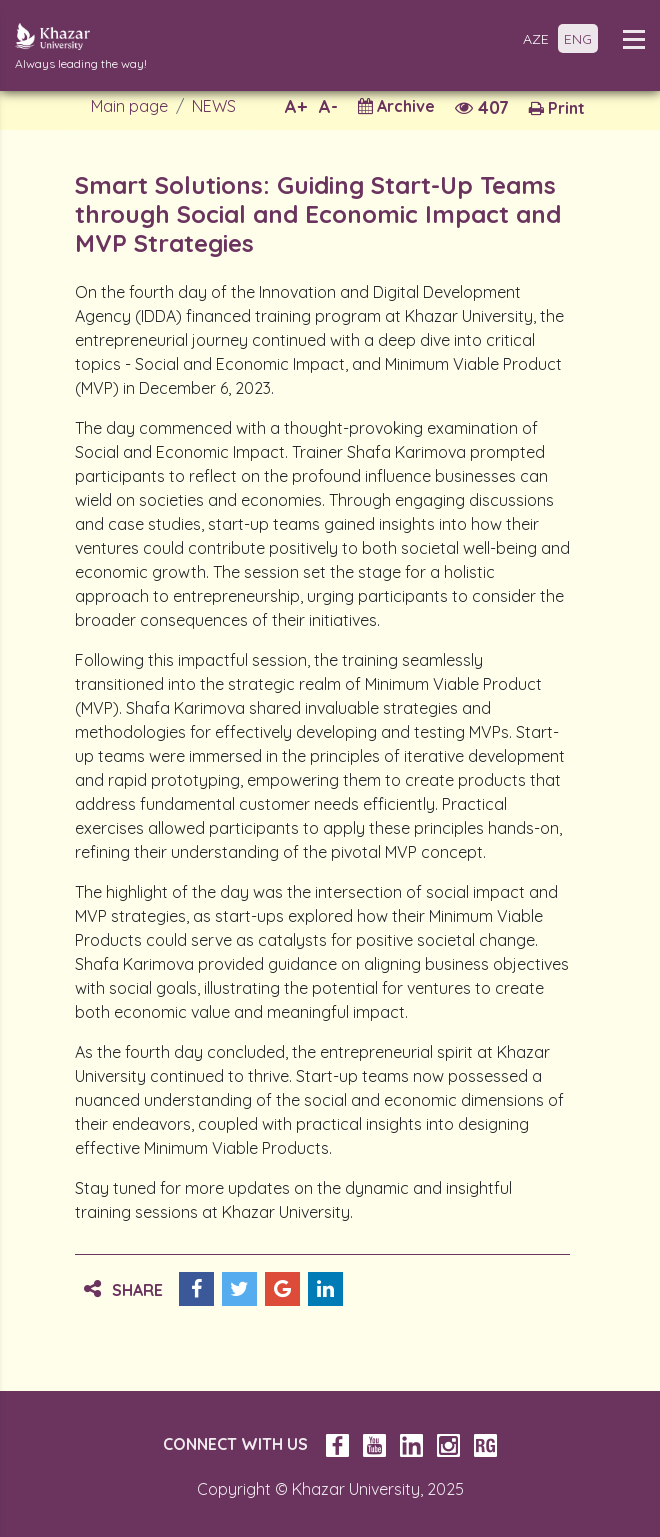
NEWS (214, 106)
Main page (129, 106)
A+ (296, 106)
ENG (578, 39)
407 (482, 107)
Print (557, 108)
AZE (536, 39)
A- (328, 106)
